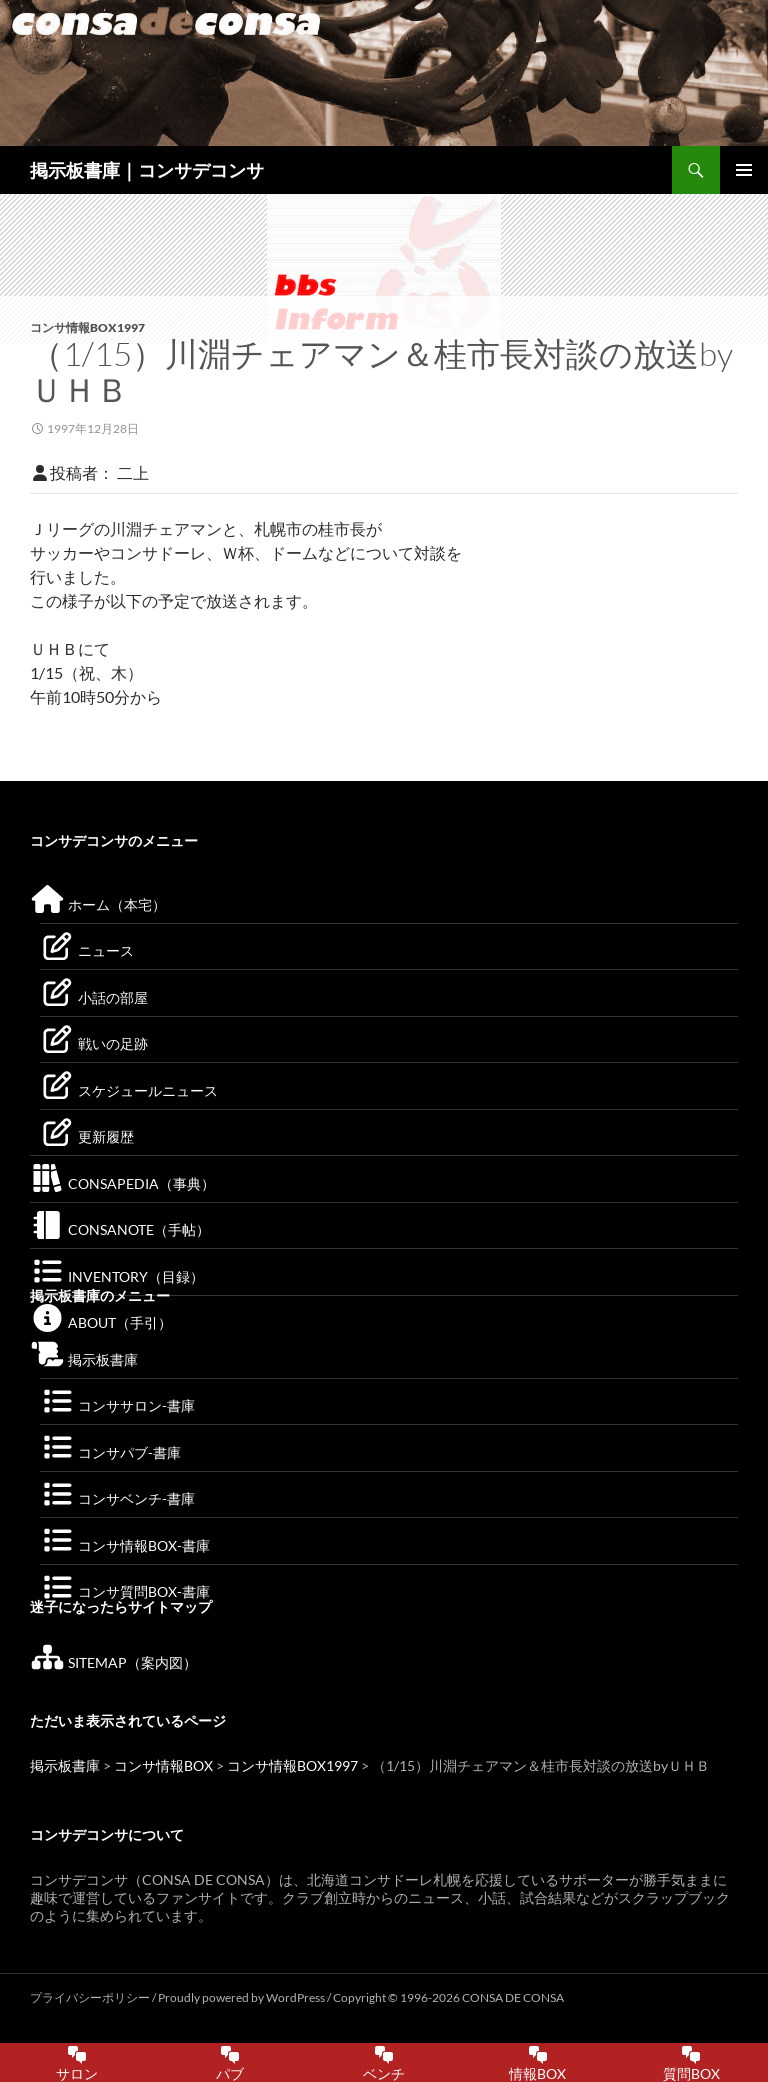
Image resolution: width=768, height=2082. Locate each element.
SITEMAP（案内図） (113, 1662)
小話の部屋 (94, 997)
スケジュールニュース (129, 1090)
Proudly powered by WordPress (242, 1997)
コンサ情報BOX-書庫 (125, 1545)
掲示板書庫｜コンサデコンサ (147, 170)
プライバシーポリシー (90, 1997)
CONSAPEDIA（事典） (122, 1183)
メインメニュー (744, 170)
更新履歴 (87, 1136)
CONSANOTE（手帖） (120, 1229)
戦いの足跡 (94, 1043)
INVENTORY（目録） (117, 1276)
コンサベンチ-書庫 (117, 1498)
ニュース (87, 950)
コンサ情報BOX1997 (87, 327)
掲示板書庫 (84, 1359)
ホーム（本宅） (98, 904)
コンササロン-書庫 (117, 1405)
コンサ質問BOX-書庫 (125, 1591)
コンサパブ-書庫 (110, 1452)
